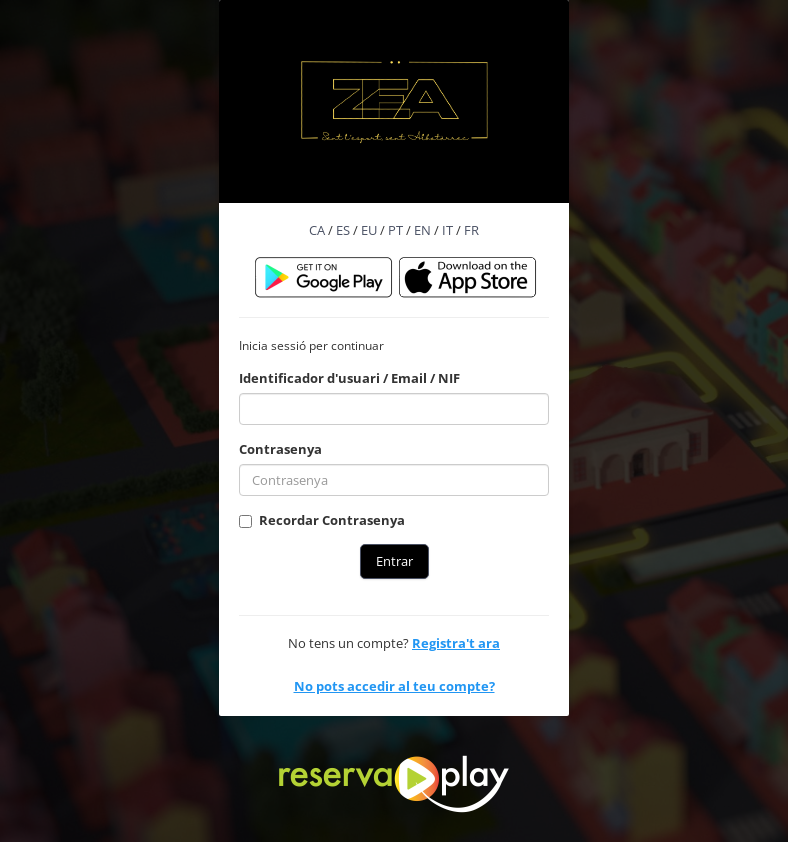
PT (395, 230)
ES (343, 230)
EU (369, 230)
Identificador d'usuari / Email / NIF (349, 378)
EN (422, 230)
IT (447, 230)
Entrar (394, 561)
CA (317, 230)
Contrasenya (280, 449)
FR (471, 230)
